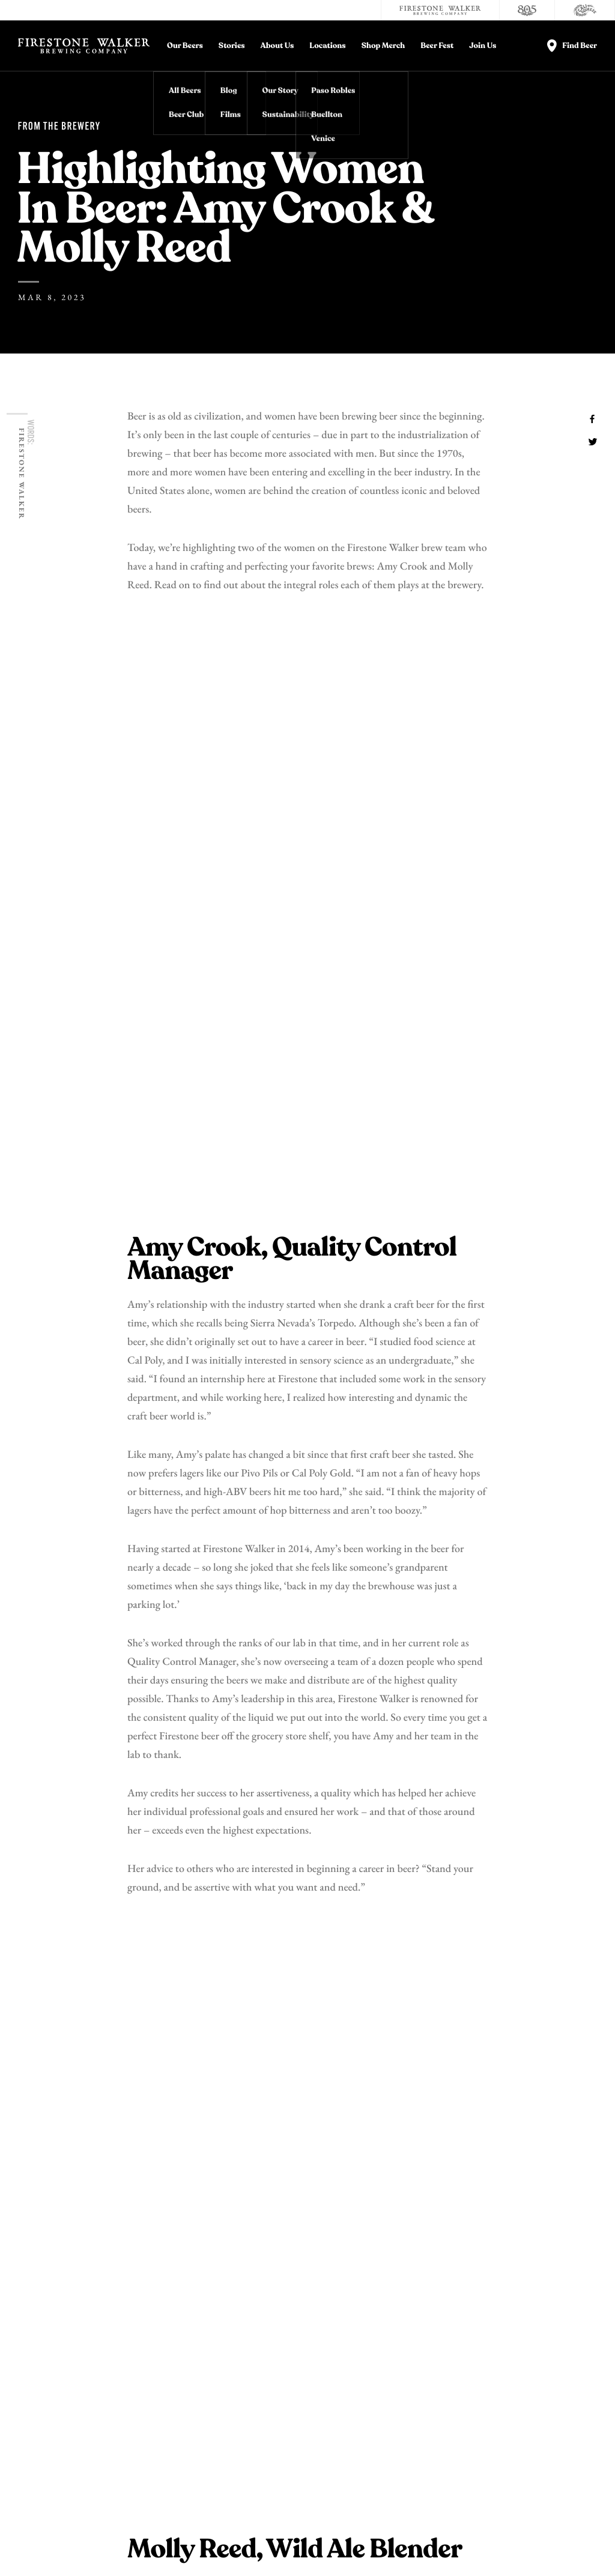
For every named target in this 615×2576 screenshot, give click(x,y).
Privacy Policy (68, 2539)
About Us (277, 46)
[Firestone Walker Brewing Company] (440, 10)
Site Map (459, 2539)
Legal (26, 2539)
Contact (435, 2331)
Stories (232, 46)
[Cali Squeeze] (585, 10)
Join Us (482, 46)
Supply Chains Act (405, 2539)
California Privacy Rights (325, 2539)
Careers (435, 2352)
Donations (557, 2331)
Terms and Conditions (136, 2539)
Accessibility (564, 2374)
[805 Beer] (527, 10)
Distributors (563, 2352)
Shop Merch (383, 46)
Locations (327, 46)
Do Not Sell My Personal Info (228, 2539)
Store (430, 2374)
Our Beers (185, 46)
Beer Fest (436, 46)
